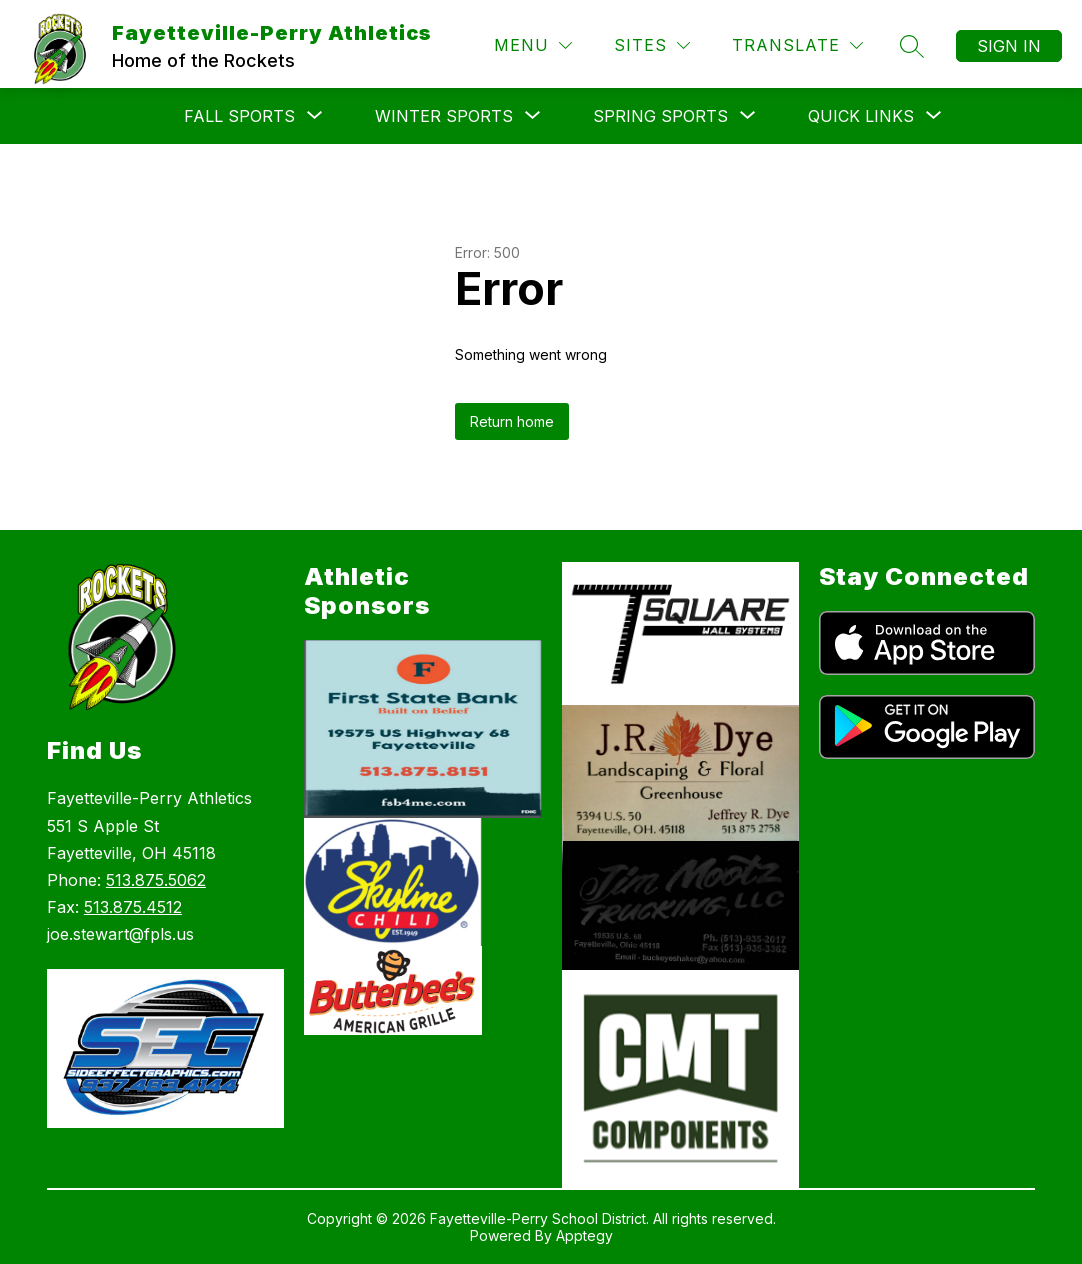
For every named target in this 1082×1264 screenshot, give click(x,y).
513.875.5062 (156, 880)
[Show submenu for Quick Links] (861, 116)
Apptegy (584, 1235)
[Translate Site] (797, 45)
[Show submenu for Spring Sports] (660, 116)
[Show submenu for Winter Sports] (444, 116)
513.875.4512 (133, 907)
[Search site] (912, 46)
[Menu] (533, 45)
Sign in (1009, 46)
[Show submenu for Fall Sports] (239, 116)
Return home (512, 421)
